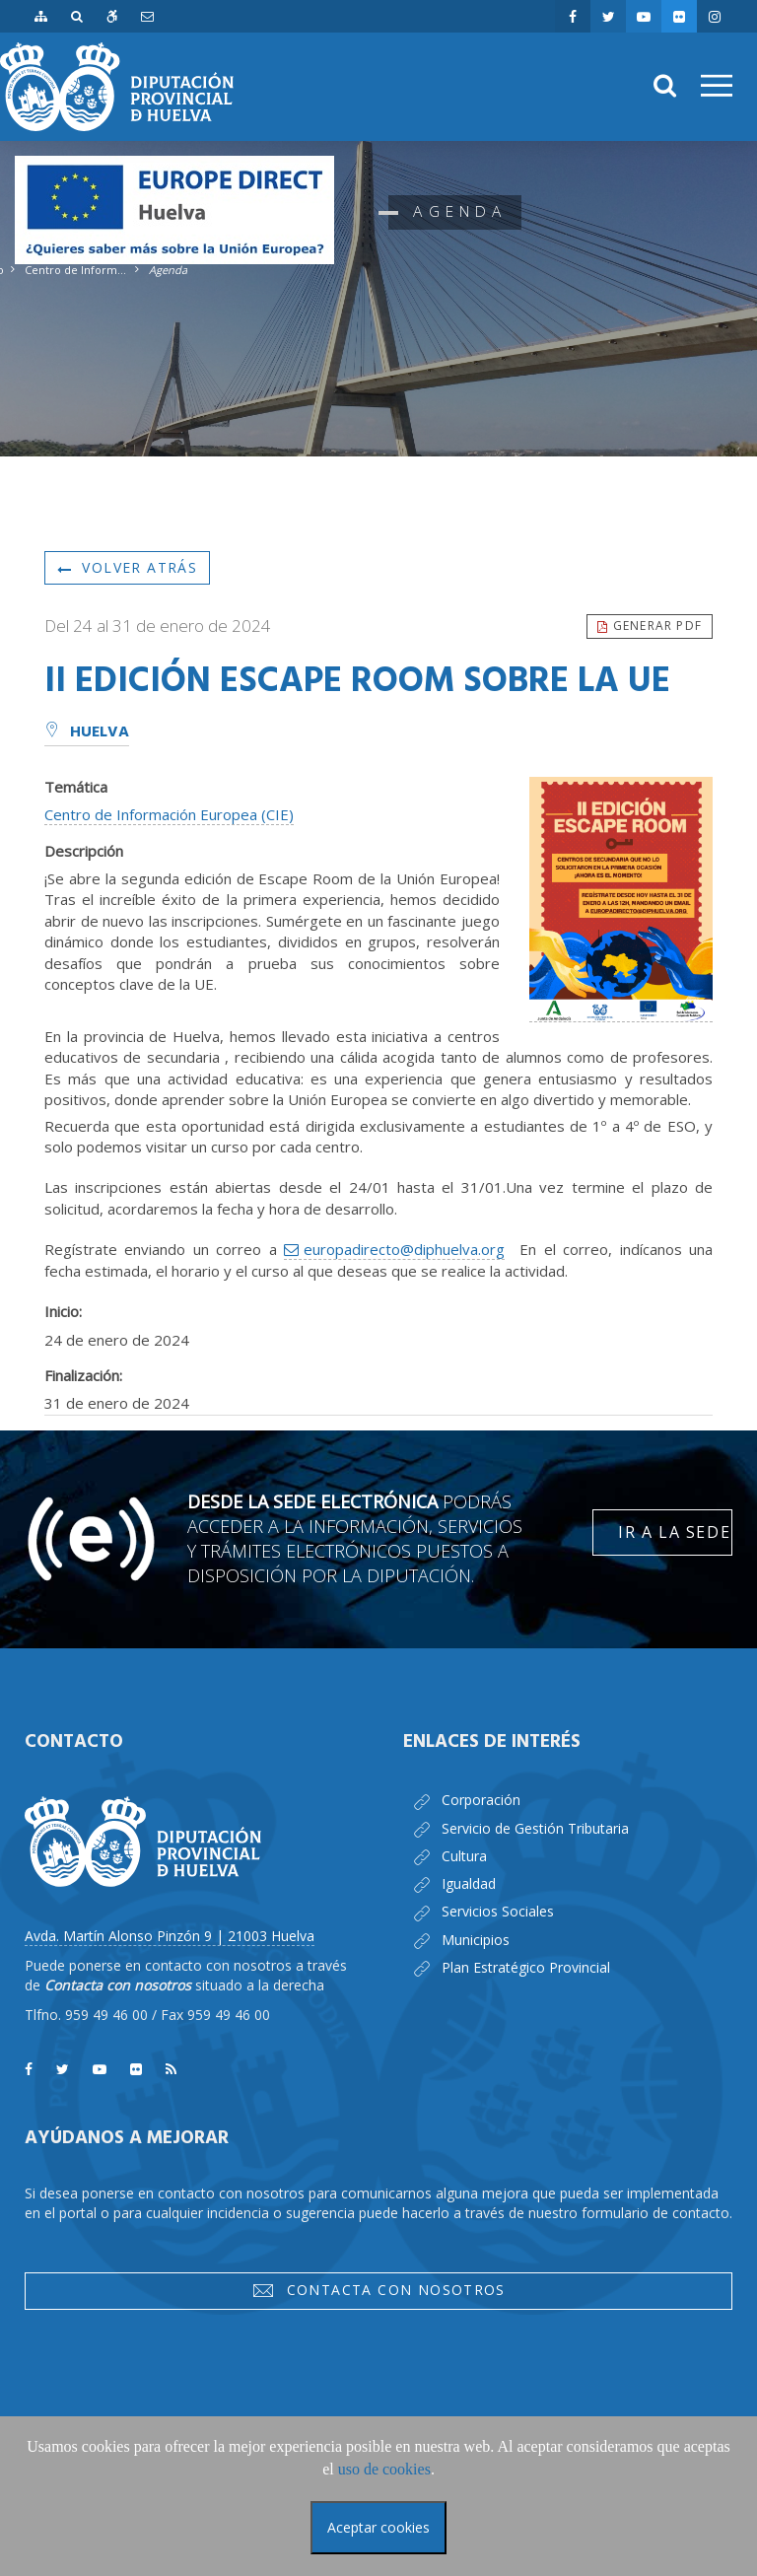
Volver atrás (127, 567)
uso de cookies (384, 2469)
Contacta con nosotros (378, 2290)
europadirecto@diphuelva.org (404, 1249)
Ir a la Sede (674, 1532)
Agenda (168, 269)
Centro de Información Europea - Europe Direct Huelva (76, 269)
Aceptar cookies (378, 2527)
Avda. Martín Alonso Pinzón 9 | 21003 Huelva (169, 1935)
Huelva (86, 732)
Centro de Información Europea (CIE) (169, 814)
